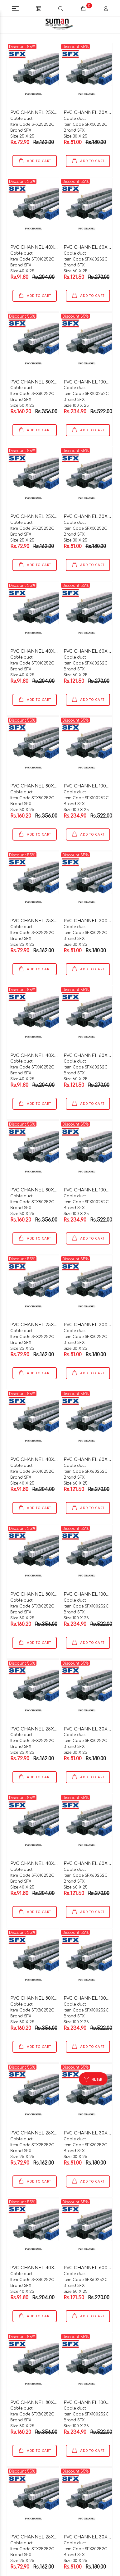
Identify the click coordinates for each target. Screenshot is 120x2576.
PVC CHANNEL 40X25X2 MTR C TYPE (52, 236)
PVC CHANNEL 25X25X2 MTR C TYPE (52, 101)
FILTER (97, 2068)
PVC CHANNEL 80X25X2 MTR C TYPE (52, 370)
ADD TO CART (38, 150)
